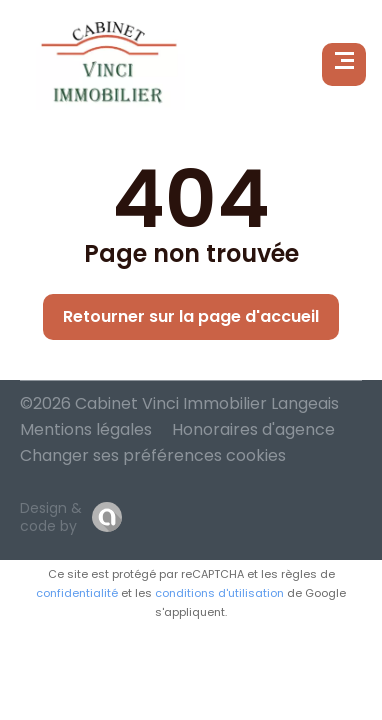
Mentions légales (86, 429)
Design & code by (51, 517)
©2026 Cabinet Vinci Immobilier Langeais (179, 403)
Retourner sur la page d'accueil (191, 316)
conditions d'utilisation (219, 593)
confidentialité (77, 593)
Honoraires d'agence (253, 429)
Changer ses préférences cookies (153, 455)
